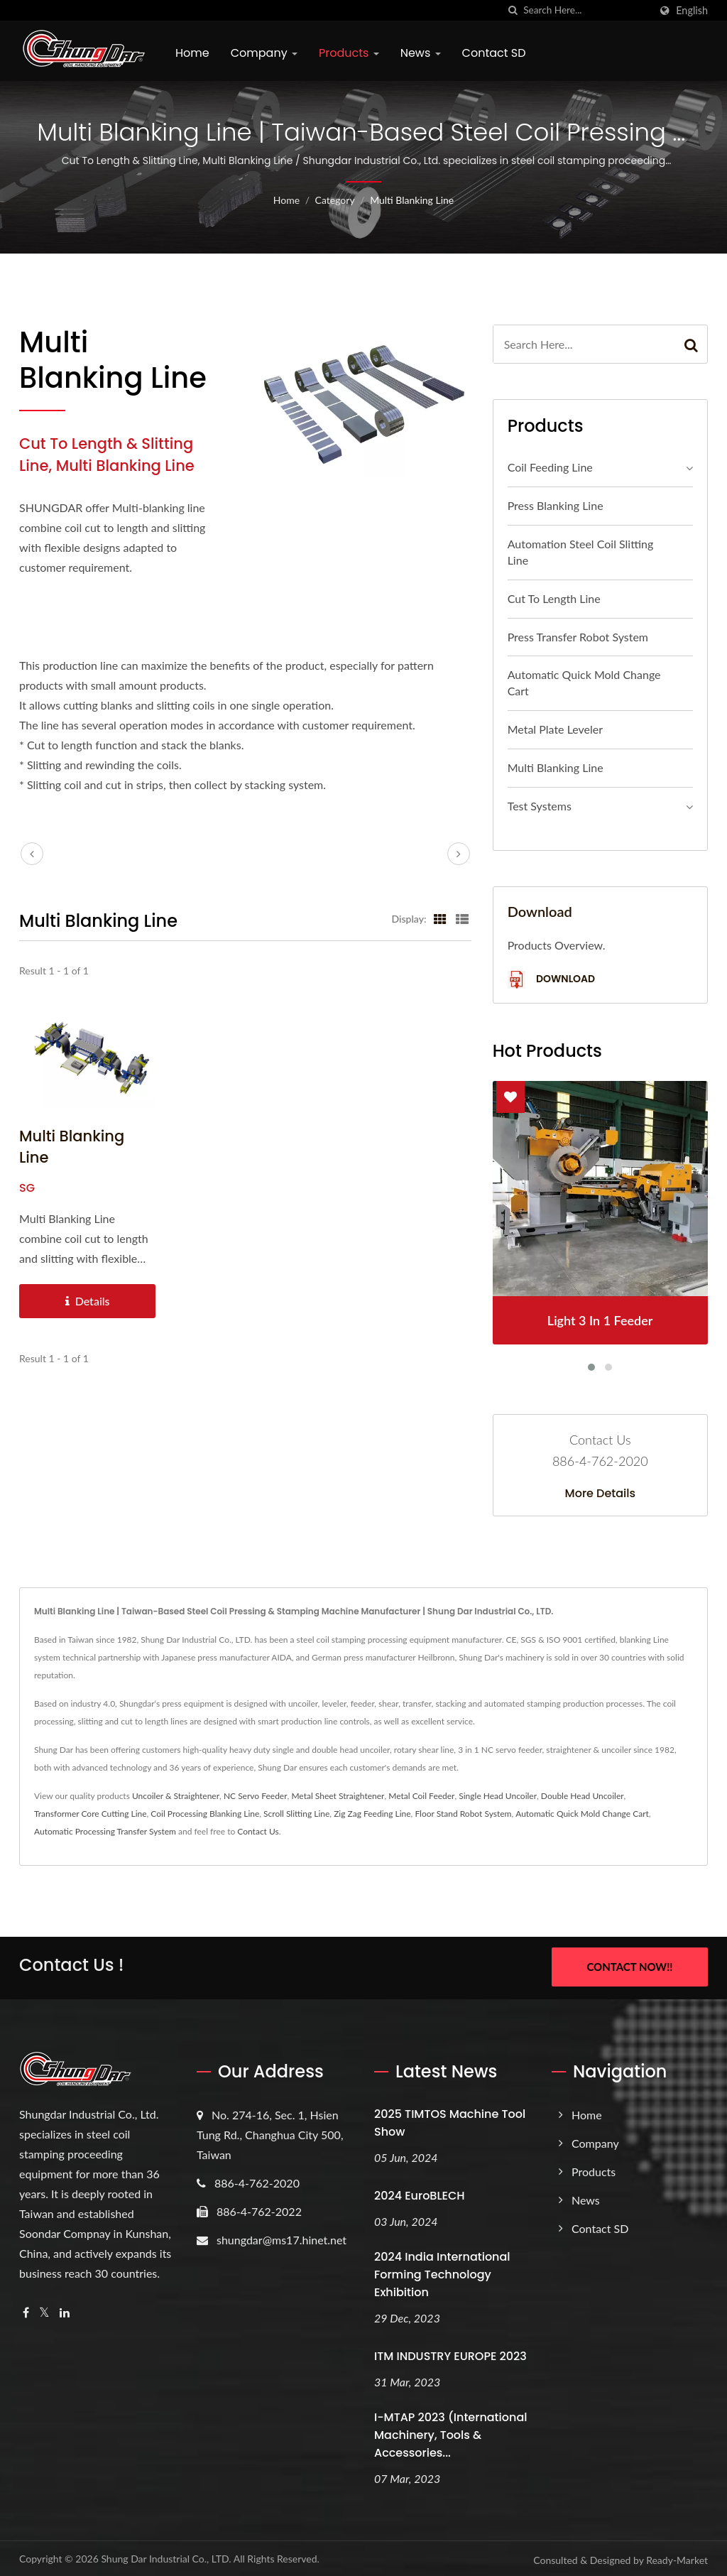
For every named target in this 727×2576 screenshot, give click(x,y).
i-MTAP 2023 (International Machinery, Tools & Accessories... (450, 2433)
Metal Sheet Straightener (337, 1795)
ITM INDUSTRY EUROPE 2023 (450, 2354)
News (420, 53)
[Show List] (462, 918)
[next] (458, 853)
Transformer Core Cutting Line (90, 1813)
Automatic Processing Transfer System (105, 1831)
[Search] (586, 10)
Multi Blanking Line (412, 200)
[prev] (32, 853)
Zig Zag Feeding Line (372, 1813)
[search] (512, 10)
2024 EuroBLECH (419, 2193)
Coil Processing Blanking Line (205, 1813)
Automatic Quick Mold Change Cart (584, 682)
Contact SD (494, 53)
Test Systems (540, 806)
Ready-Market (677, 2558)
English (692, 10)
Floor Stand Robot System (463, 1813)
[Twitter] (44, 2311)
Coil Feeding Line (550, 467)
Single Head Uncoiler (498, 1795)
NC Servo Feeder (256, 1795)
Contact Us (257, 1831)
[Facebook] (26, 2311)
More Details (600, 1493)
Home (192, 53)
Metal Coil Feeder (421, 1795)
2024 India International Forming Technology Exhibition (442, 2272)
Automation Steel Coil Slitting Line (581, 552)
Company (264, 53)
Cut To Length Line (554, 598)
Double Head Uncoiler (582, 1795)
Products (349, 53)
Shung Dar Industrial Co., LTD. (166, 2556)
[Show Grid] (440, 918)
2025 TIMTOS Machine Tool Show (449, 2121)
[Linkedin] (65, 2311)
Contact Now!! (629, 1966)
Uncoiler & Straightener (175, 1795)
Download (551, 980)
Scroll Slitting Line (296, 1813)
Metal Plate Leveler (555, 729)
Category (335, 200)
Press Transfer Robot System (578, 636)
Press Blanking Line (555, 505)
